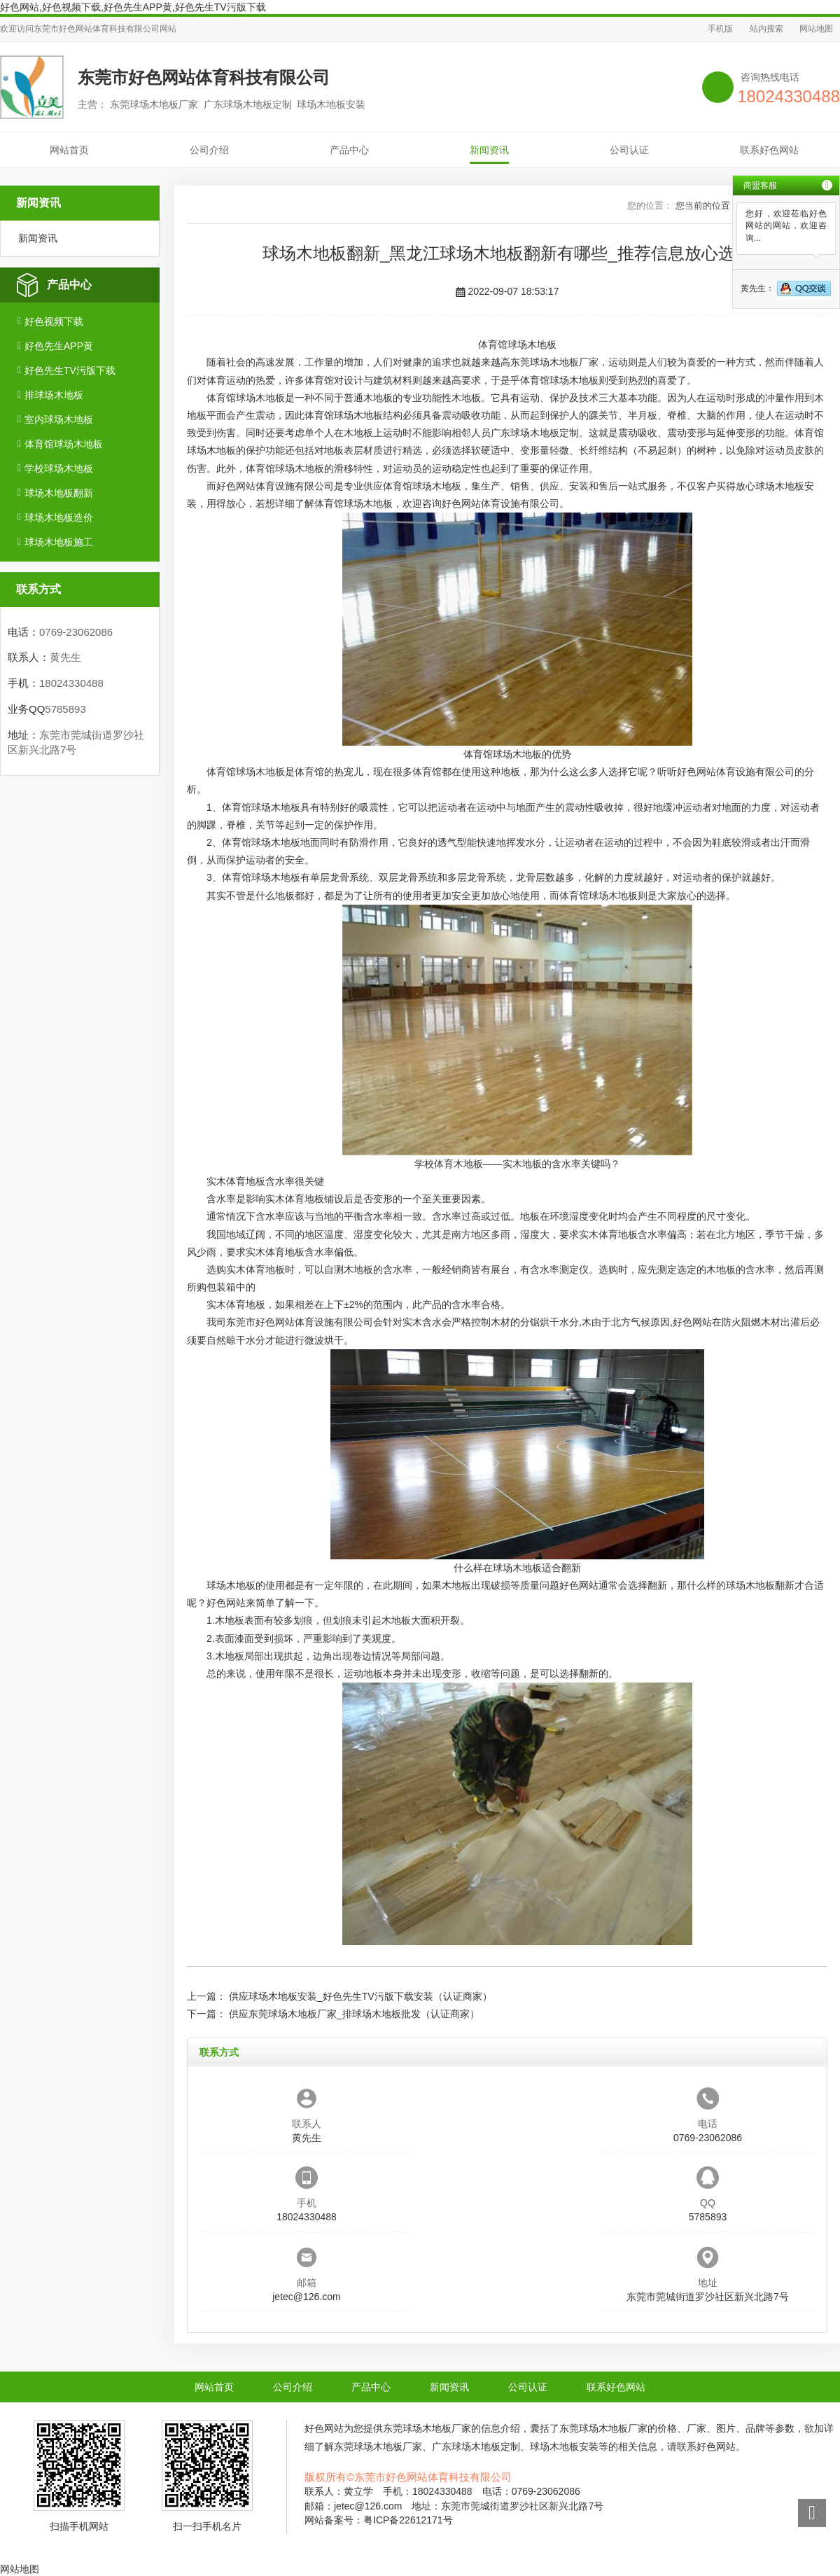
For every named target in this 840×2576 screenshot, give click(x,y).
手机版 (720, 29)
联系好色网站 (769, 149)
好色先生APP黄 (58, 345)
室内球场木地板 (58, 419)
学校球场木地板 (58, 468)
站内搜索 (766, 29)
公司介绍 (209, 149)
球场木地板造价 (58, 517)
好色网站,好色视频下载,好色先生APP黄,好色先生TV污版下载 (133, 7)
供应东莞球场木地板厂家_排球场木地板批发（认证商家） (354, 2013)
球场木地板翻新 (58, 493)
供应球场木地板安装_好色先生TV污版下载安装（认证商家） (360, 1996)
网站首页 (69, 149)
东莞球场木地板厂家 (554, 362)
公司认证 (629, 149)
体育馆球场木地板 (63, 444)
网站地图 (816, 29)
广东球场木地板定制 (535, 432)
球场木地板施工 (58, 542)
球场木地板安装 (564, 2446)
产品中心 (349, 149)
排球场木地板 (53, 395)
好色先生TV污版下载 (69, 370)
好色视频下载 (53, 321)
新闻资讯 (489, 149)
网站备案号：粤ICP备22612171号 (378, 2520)
